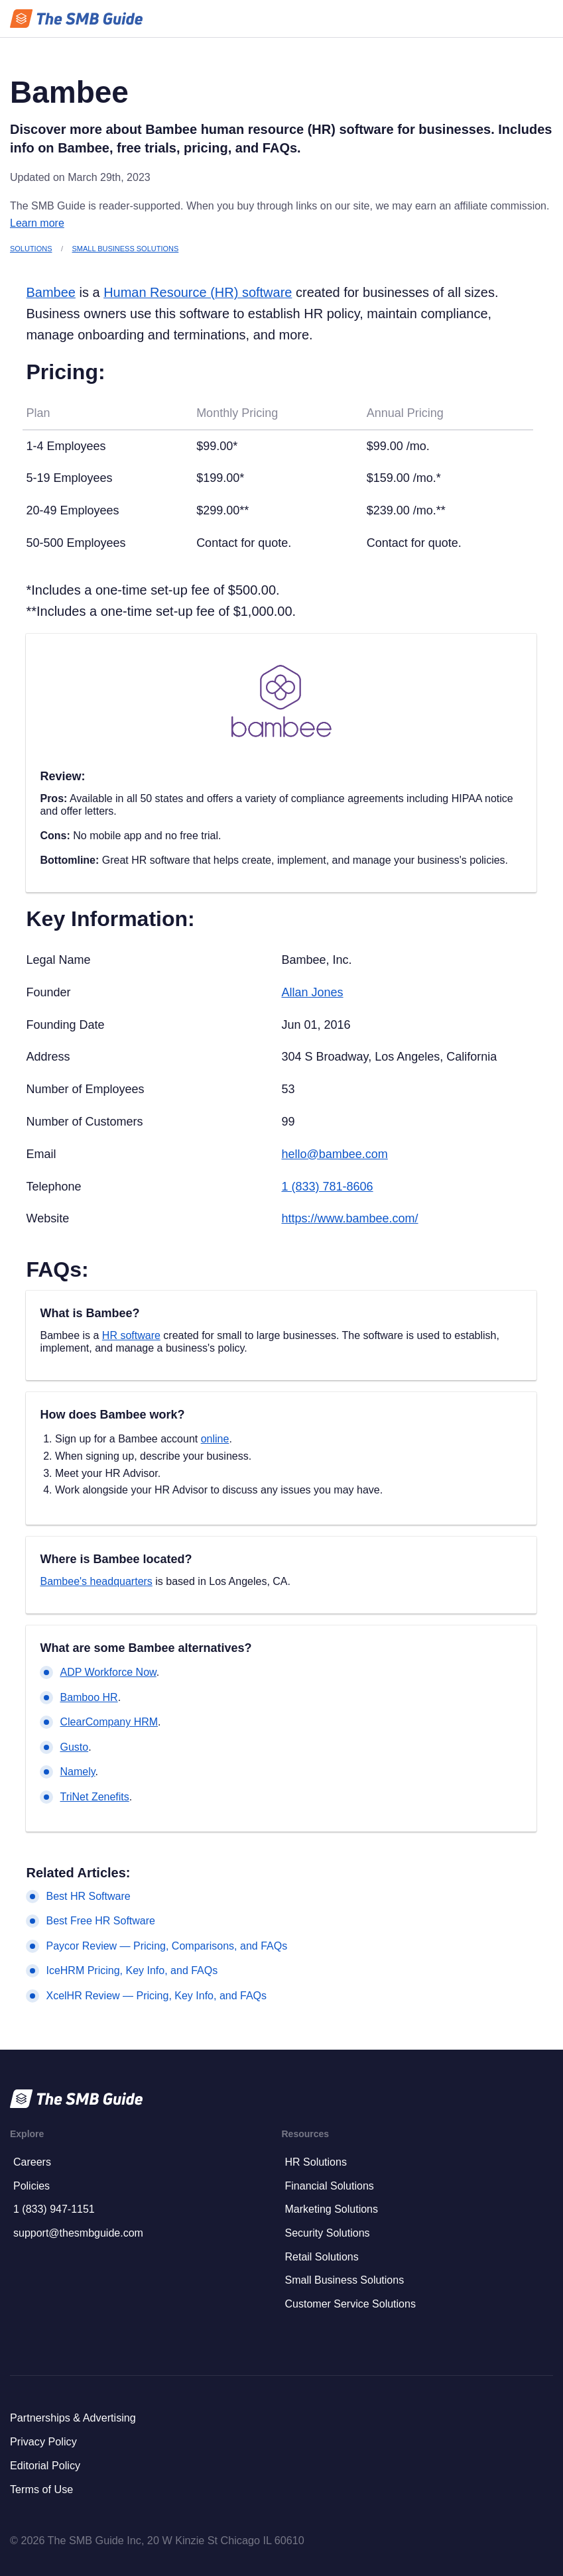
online (215, 1438)
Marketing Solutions (332, 2209)
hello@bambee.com (334, 1154)
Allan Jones (312, 992)
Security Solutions (327, 2233)
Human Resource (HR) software (197, 292)
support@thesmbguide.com (78, 2233)
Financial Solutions (329, 2186)
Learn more (37, 223)
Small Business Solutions (125, 249)
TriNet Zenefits (94, 1796)
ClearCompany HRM (109, 1721)
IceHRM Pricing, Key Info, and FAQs (132, 1970)
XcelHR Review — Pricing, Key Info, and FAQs (156, 1995)
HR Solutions (316, 2162)
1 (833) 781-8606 (327, 1186)
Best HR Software (88, 1896)
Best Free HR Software (100, 1920)
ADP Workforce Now (108, 1672)
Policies (31, 2186)
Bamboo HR (88, 1697)
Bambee (50, 292)
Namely (77, 1771)
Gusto (74, 1747)
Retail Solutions (322, 2256)
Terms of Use (41, 2489)
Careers (32, 2162)
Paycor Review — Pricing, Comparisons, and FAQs (166, 1946)
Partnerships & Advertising (73, 2418)
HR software (131, 1335)
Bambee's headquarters (96, 1581)
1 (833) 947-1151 (54, 2209)
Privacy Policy (43, 2441)
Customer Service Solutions (350, 2304)
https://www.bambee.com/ (349, 1218)
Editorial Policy (45, 2465)
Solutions (31, 249)
